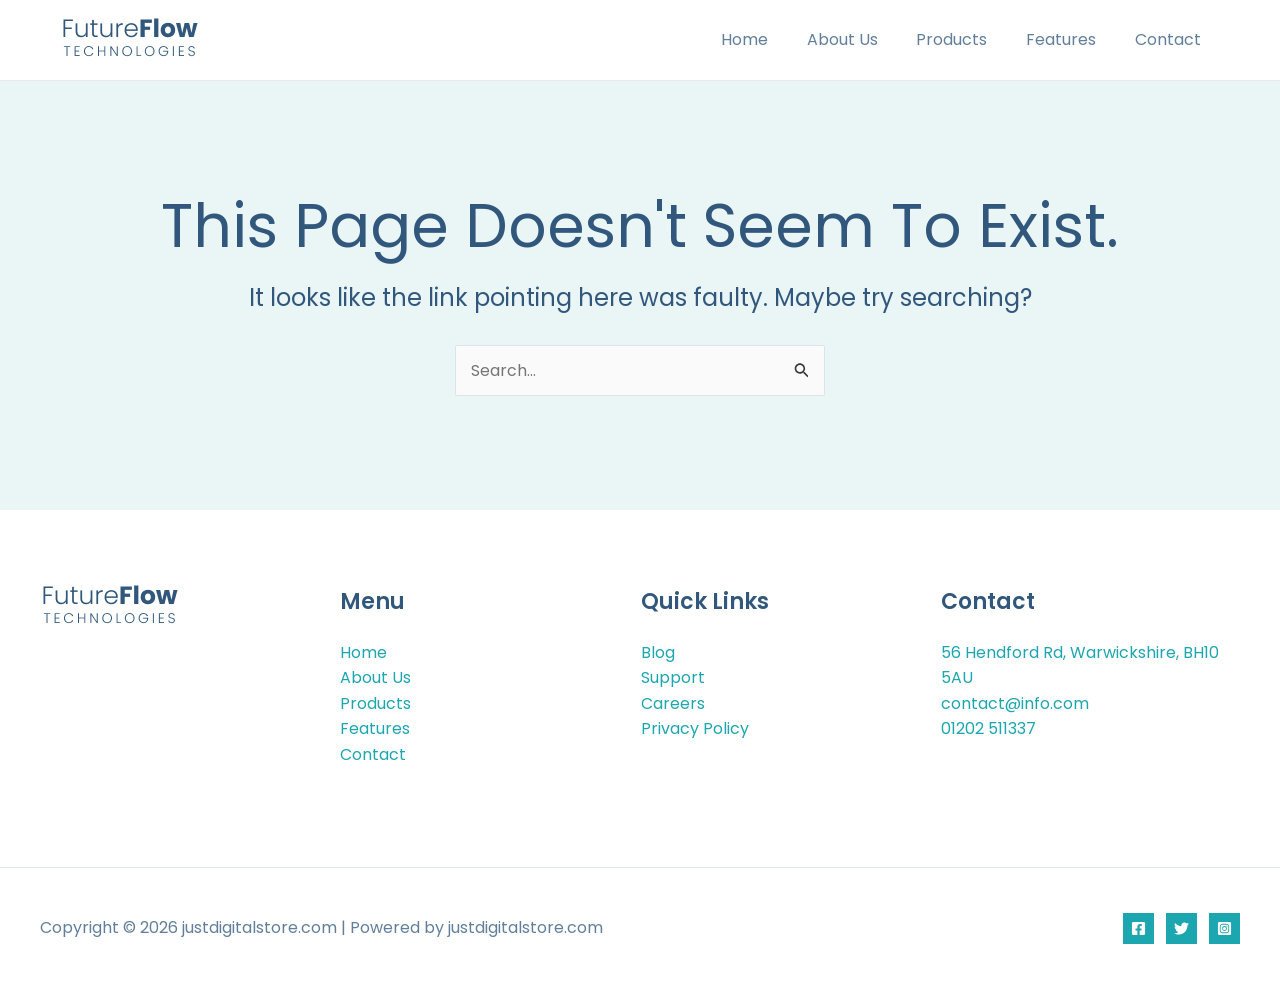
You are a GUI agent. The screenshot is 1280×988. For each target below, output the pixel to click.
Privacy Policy (695, 728)
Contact (1171, 39)
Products (968, 39)
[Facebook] (1138, 928)
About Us (865, 39)
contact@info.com (1015, 702)
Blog (658, 651)
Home (774, 39)
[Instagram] (1224, 928)
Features (1071, 39)
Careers (673, 702)
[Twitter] (1181, 928)
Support (673, 677)
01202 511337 (988, 728)
